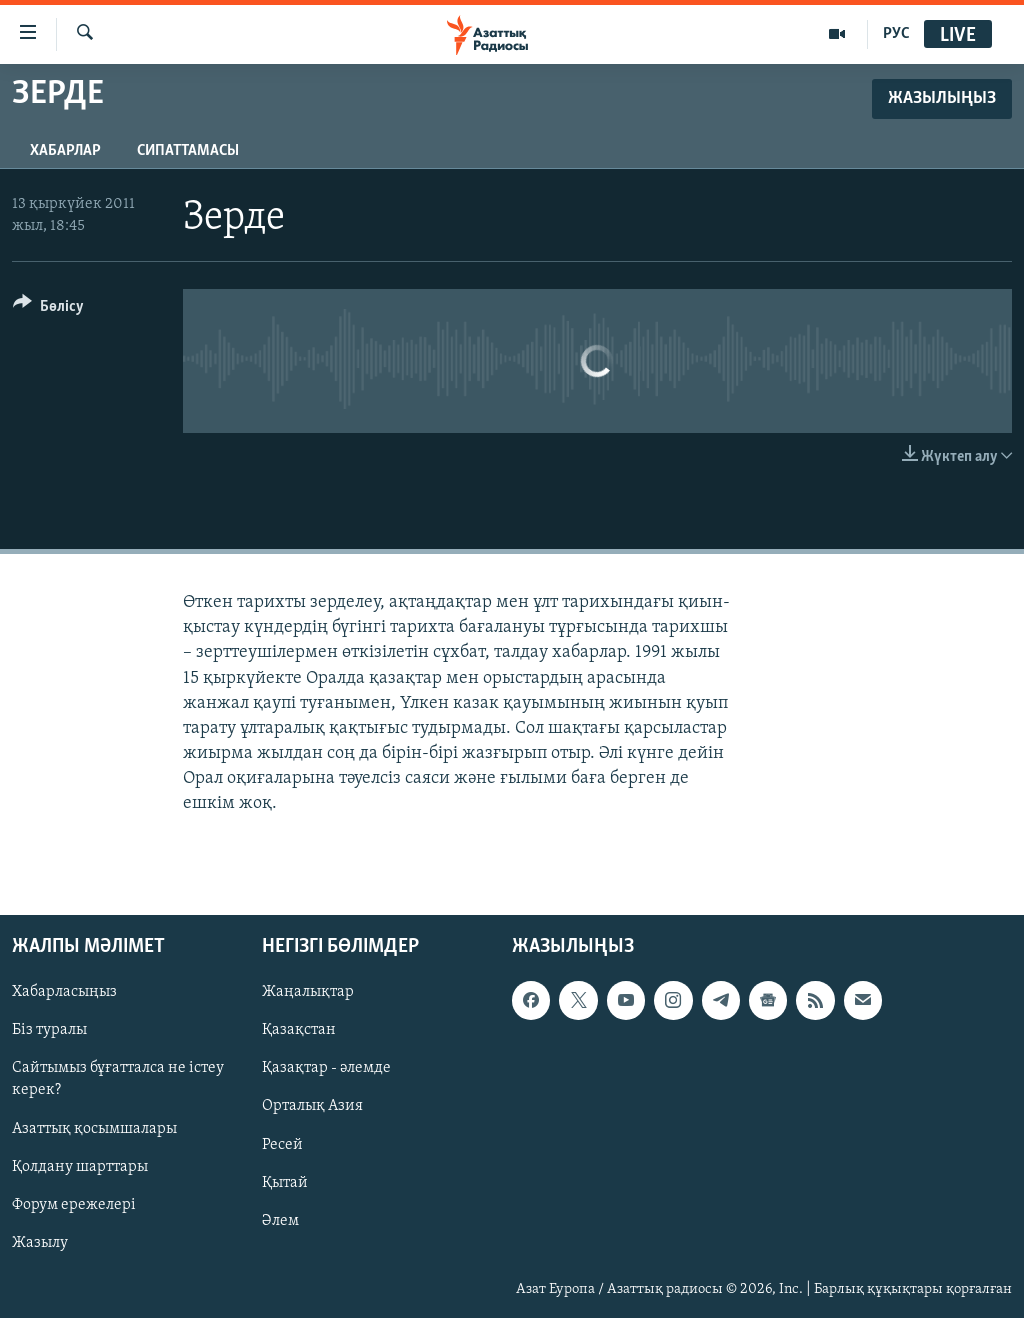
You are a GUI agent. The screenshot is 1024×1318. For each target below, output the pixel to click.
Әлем (280, 1220)
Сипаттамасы (188, 151)
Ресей (282, 1144)
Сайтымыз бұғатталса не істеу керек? (118, 1079)
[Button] (48, 309)
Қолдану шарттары (80, 1166)
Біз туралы (49, 1030)
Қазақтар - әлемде (326, 1068)
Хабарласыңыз (64, 992)
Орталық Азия (312, 1106)
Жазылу (40, 1242)
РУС (896, 34)
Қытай (285, 1182)
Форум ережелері (74, 1204)
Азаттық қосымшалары (94, 1128)
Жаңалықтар (308, 992)
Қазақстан (299, 1030)
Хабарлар (65, 151)
